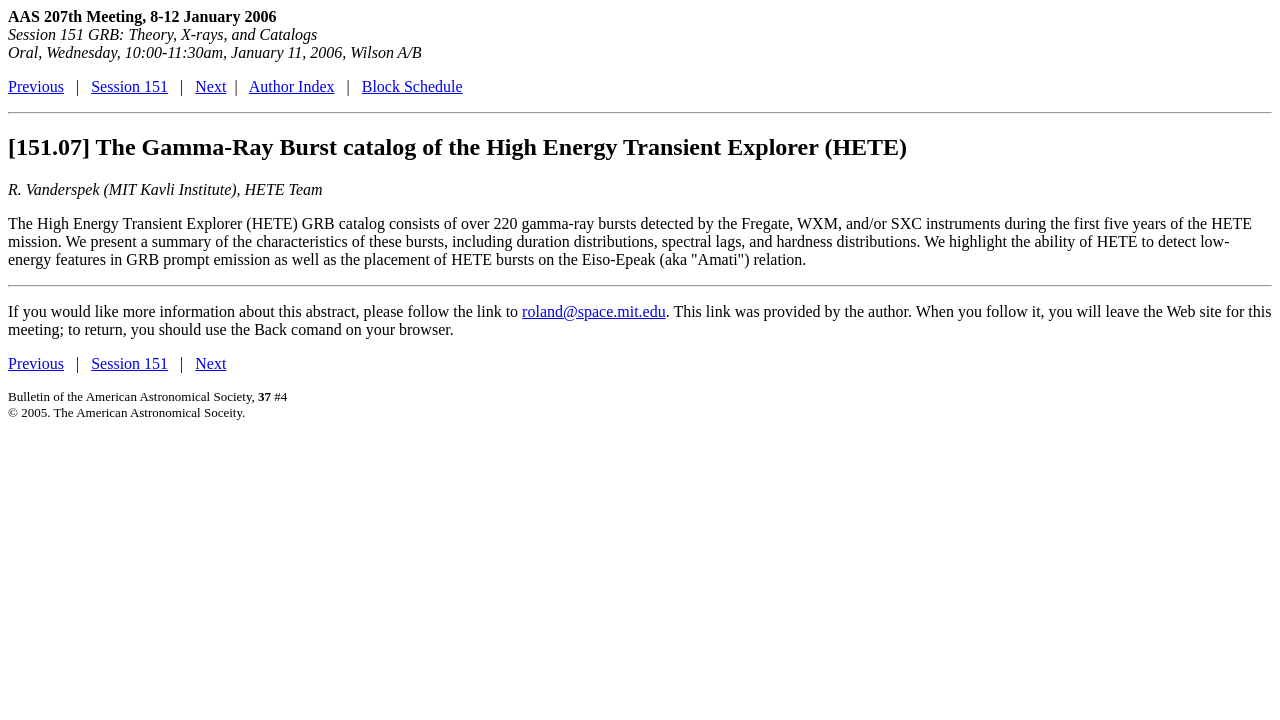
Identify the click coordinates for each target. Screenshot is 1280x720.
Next (210, 86)
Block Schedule (412, 86)
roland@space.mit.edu (594, 311)
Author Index (292, 86)
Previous (36, 86)
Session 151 (129, 86)
